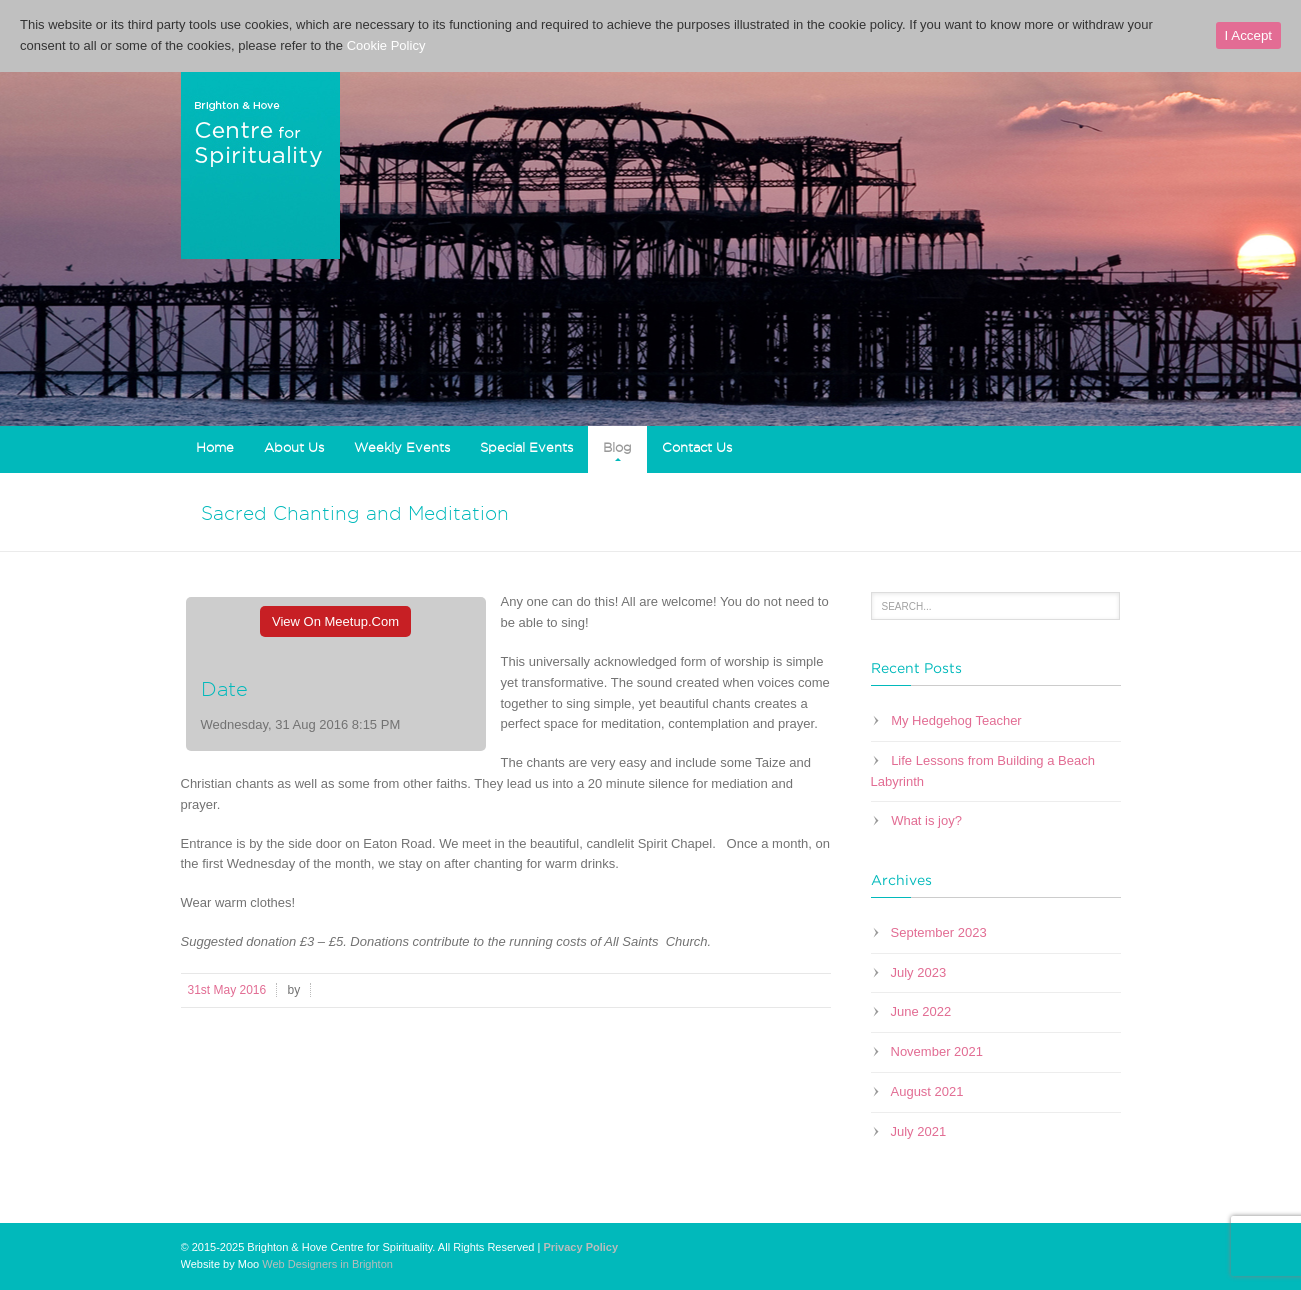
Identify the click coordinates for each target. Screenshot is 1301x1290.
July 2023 (919, 972)
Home (215, 447)
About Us (294, 447)
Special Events (526, 447)
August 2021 (927, 1091)
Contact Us (697, 447)
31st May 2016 (227, 990)
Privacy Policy (580, 1247)
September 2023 (939, 932)
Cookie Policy (386, 45)
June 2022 (921, 1011)
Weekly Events (402, 447)
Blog (617, 447)
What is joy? (926, 820)
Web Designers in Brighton (327, 1264)
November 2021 (937, 1051)
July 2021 (919, 1131)
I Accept (1248, 35)
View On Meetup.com (335, 621)
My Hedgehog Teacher (956, 720)
